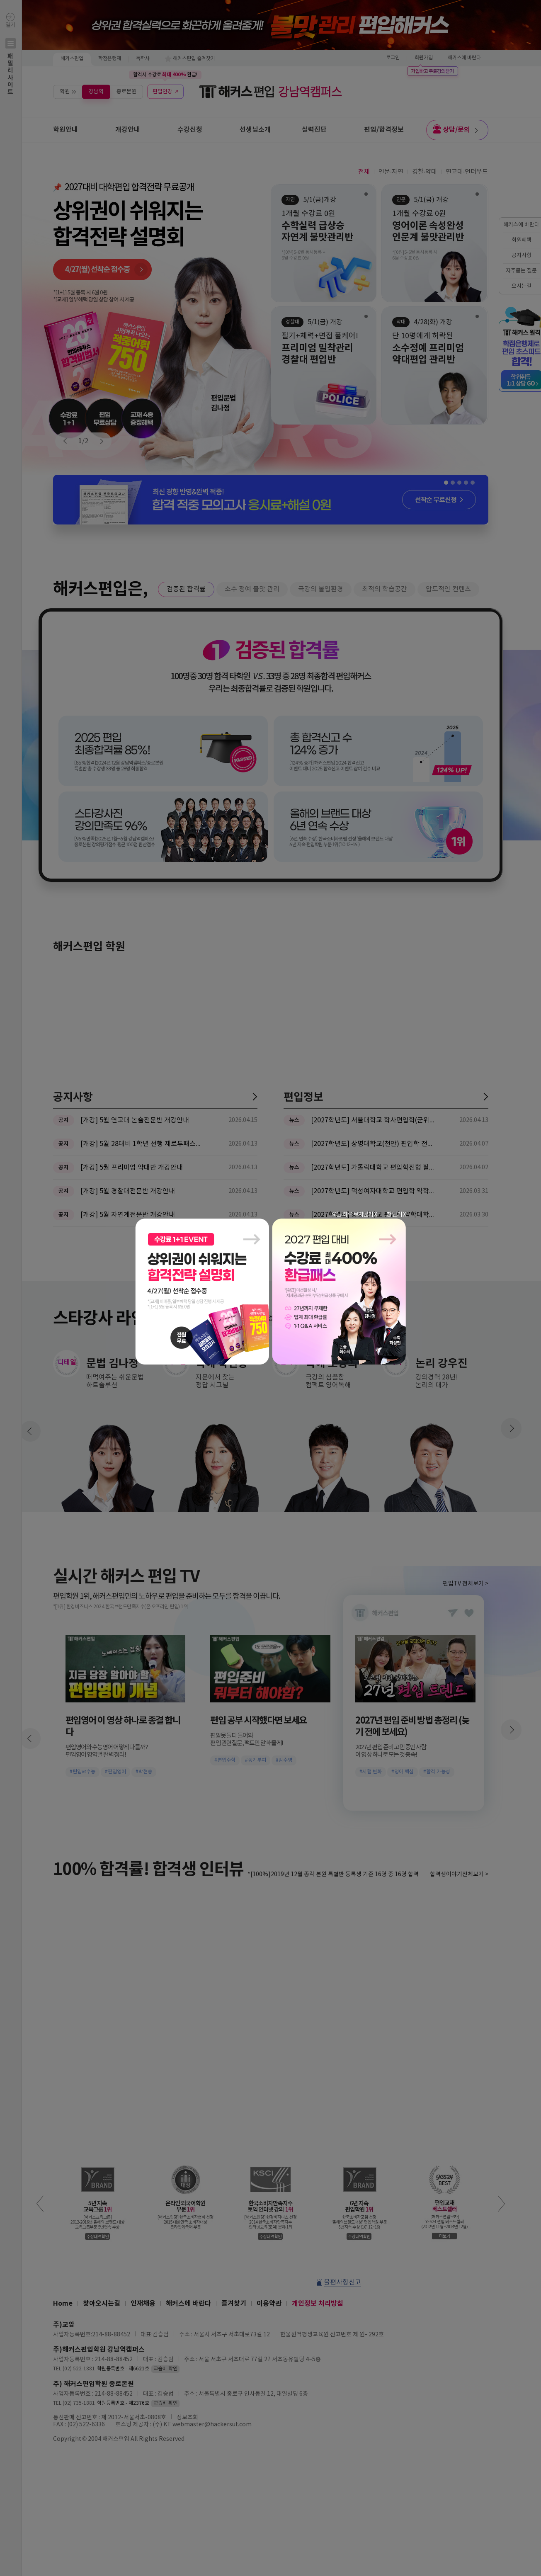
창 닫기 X (396, 1215)
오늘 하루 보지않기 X (354, 1215)
